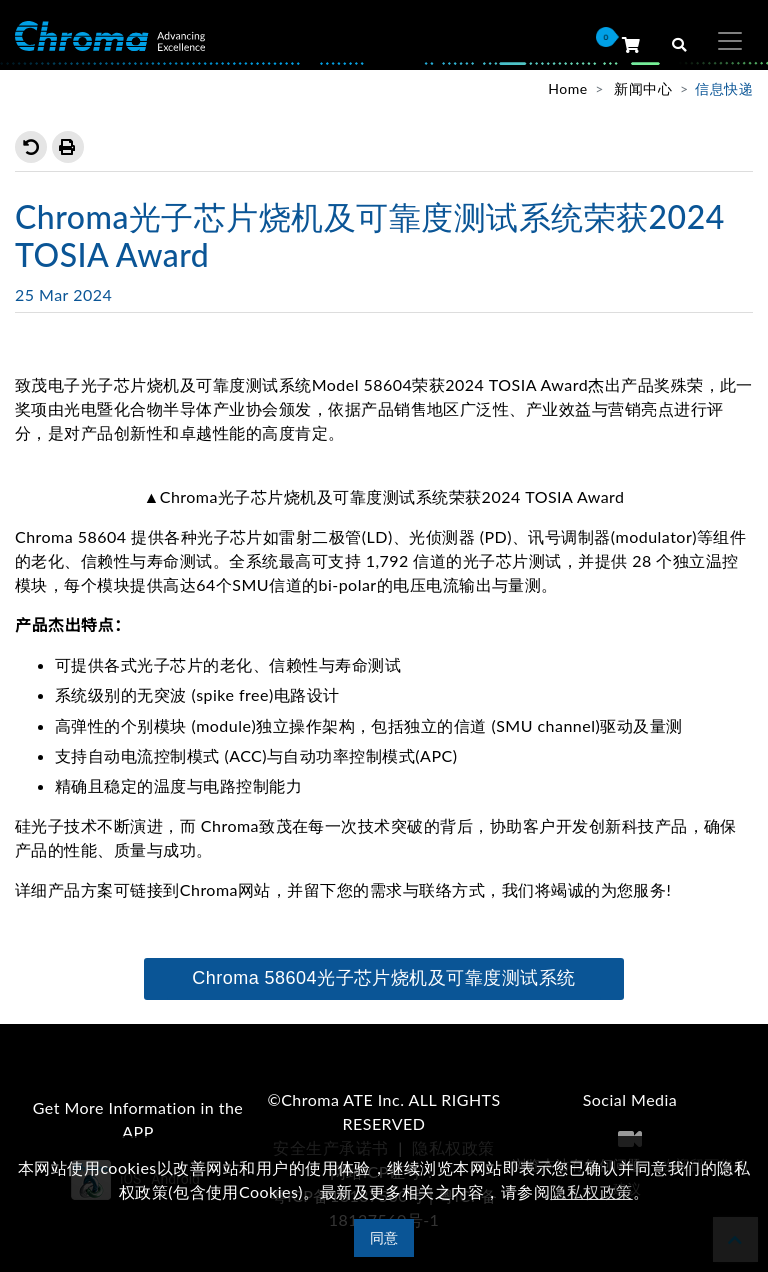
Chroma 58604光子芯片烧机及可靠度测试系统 (384, 978)
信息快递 (724, 88)
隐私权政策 (591, 1191)
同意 (384, 1237)
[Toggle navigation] (730, 41)
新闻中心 (643, 88)
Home (567, 88)
